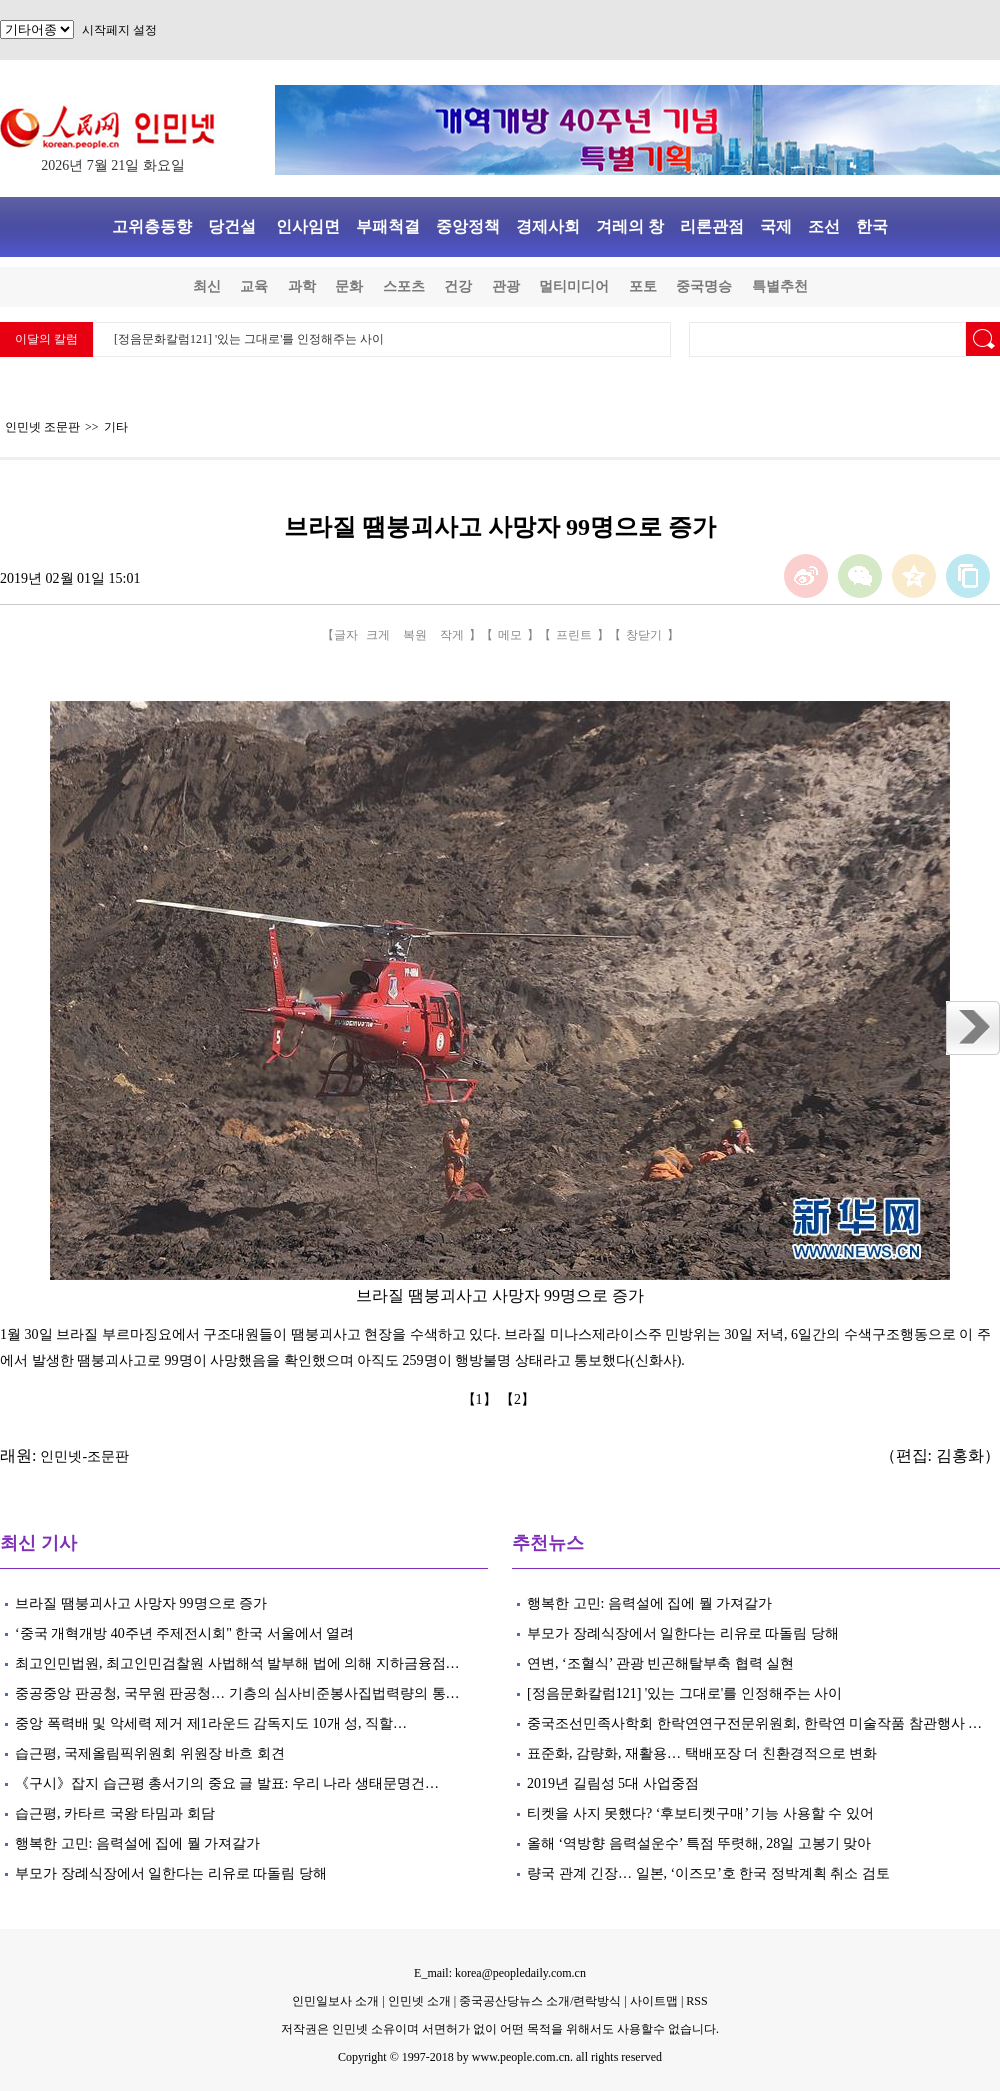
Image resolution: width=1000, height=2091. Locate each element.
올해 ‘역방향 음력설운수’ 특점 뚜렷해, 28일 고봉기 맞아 (699, 1843)
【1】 (481, 1399)
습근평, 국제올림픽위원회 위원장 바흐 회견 (150, 1753)
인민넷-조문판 (84, 1456)
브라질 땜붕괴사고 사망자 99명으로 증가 (141, 1603)
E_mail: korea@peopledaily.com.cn (500, 1973)
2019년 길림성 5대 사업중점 (613, 1783)
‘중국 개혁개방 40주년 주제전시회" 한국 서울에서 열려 (184, 1633)
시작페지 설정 (119, 30)
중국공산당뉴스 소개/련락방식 (540, 2001)
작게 (452, 635)
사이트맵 (654, 2001)
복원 (415, 635)
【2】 (519, 1399)
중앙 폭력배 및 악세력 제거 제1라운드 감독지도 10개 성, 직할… (211, 1723)
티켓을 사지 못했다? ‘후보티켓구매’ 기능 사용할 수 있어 (702, 1813)
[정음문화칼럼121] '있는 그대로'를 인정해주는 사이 (249, 339)
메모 (510, 635)
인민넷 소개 (418, 2001)
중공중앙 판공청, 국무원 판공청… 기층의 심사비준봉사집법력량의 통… (237, 1693)
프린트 (574, 635)
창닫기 (644, 635)
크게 (378, 635)
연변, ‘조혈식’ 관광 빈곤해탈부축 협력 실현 (660, 1663)
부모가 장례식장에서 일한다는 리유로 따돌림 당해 (171, 1873)
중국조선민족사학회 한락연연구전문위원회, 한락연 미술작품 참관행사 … (754, 1723)
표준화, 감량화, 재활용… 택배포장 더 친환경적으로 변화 (702, 1753)
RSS (696, 2001)
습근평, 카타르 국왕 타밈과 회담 (115, 1813)
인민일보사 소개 (335, 2001)
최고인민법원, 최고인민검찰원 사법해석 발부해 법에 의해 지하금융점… (237, 1663)
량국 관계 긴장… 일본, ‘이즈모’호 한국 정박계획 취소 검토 (708, 1873)
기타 (116, 427)
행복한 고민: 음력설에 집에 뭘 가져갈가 (137, 1843)
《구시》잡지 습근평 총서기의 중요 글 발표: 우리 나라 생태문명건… (227, 1783)
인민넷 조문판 (42, 427)
